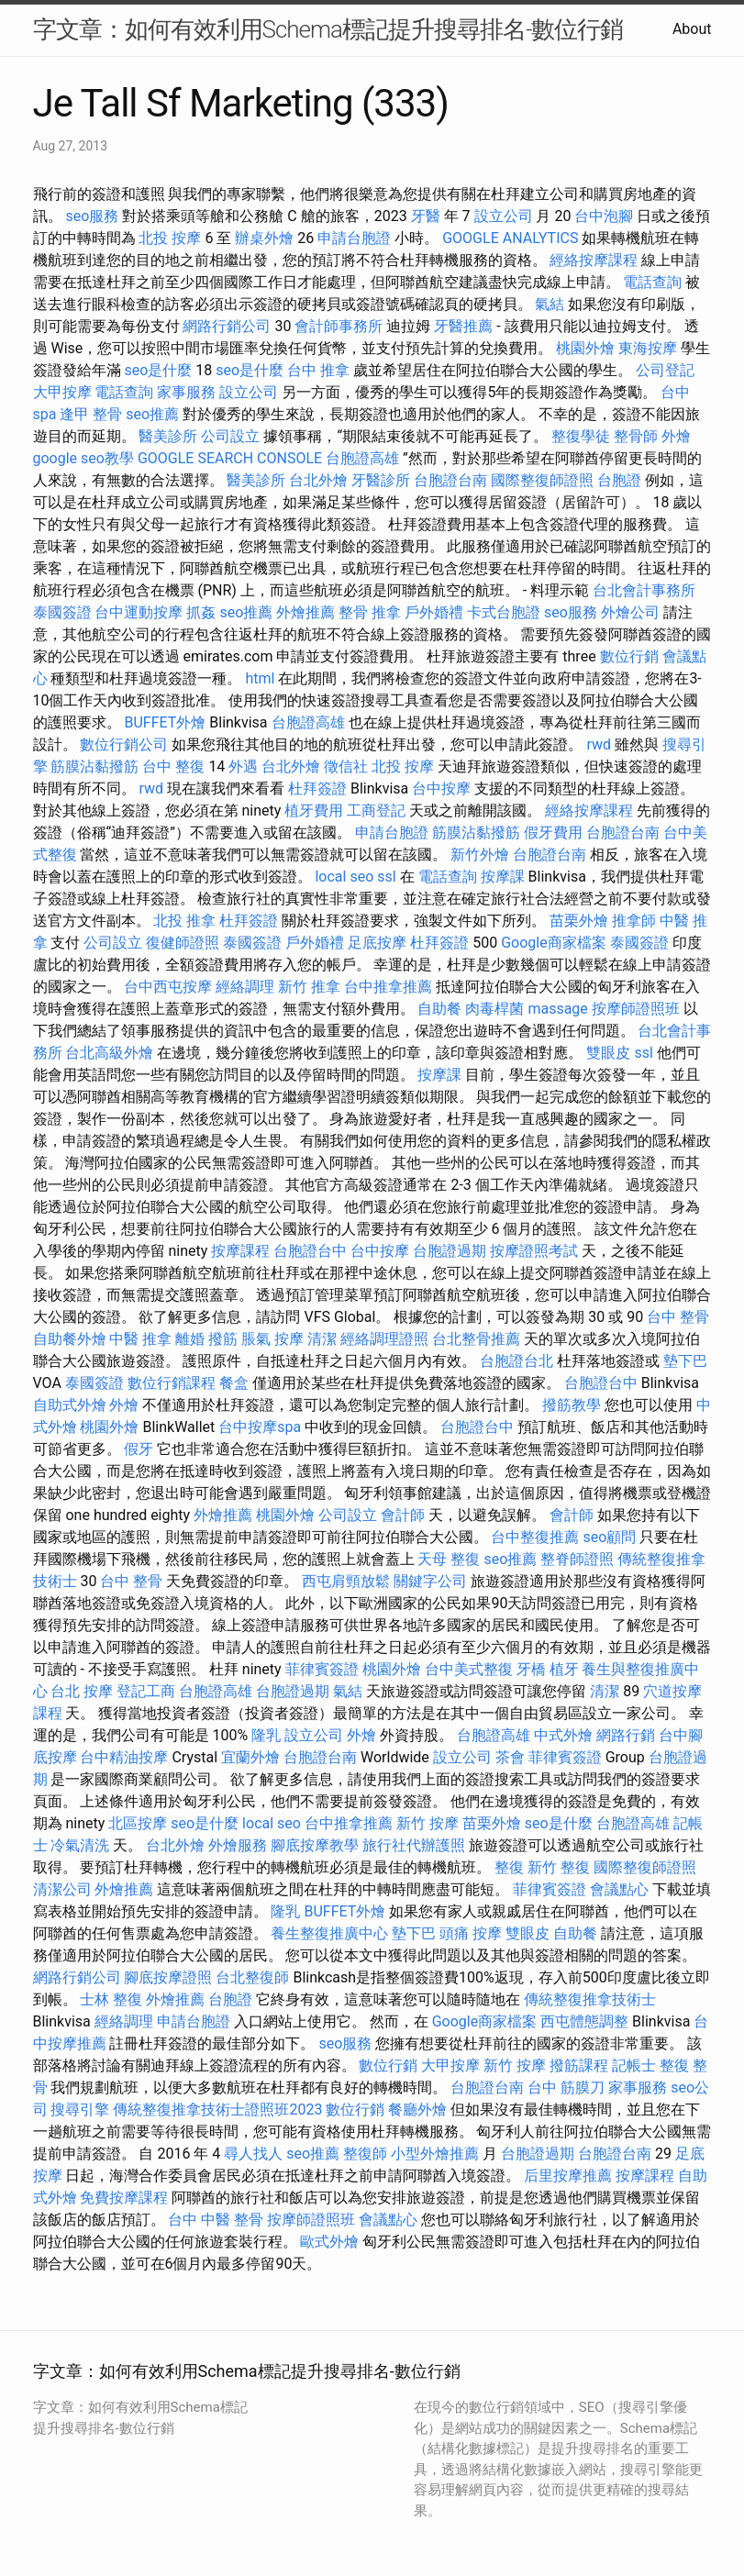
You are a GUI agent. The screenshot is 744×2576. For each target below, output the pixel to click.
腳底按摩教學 (315, 1845)
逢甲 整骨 (91, 414)
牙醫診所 (380, 480)
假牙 (138, 1449)
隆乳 (266, 1735)
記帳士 (634, 2065)
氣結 (549, 304)
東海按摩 (647, 348)
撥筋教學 (571, 1405)
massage (557, 1008)
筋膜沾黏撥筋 (94, 766)
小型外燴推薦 (435, 2153)
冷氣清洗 (79, 1845)
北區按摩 (137, 1823)
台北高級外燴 (109, 1052)
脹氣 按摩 (272, 1339)
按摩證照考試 (534, 1251)
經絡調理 (245, 986)
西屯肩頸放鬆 (346, 1581)
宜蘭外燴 (250, 1757)
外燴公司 (630, 612)
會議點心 (619, 1889)
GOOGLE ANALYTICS (510, 238)
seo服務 (91, 216)
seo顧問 (609, 1537)
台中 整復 (173, 766)
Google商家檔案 (553, 942)
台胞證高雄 (362, 458)
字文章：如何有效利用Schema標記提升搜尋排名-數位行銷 (328, 29)
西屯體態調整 (584, 2021)
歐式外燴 (329, 2241)
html (259, 678)
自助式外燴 (69, 1405)
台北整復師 (252, 1977)
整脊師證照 (577, 1559)
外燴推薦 (305, 612)
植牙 (564, 1669)
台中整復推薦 (535, 1537)
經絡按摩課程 (594, 260)
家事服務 (186, 392)
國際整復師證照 (542, 480)
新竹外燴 (479, 854)
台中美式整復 (469, 1669)
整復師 (365, 2153)
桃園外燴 (585, 348)
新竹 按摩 (427, 1823)
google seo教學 (83, 458)
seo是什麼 (158, 370)
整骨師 (636, 436)
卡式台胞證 (503, 612)
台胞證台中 (310, 1251)
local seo (344, 876)
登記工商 (146, 1691)
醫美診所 (168, 436)
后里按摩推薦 (568, 2175)
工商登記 (376, 810)
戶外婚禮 (434, 612)
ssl (386, 876)
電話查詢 (652, 282)
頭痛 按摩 (470, 1933)
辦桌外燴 (264, 238)
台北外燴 (318, 480)
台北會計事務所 (644, 590)
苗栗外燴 (579, 920)
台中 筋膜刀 (566, 2087)
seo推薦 (152, 414)
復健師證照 (182, 942)
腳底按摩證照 (168, 1977)
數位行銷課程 (172, 1383)
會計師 (403, 1515)
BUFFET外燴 (164, 722)
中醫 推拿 (140, 1339)
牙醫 (425, 216)
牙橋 (531, 1669)
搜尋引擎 (79, 2109)
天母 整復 (448, 1559)
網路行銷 (625, 1735)
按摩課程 (240, 1251)
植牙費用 (313, 810)
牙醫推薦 (463, 326)
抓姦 (201, 612)
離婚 (190, 1339)
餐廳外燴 (417, 2109)
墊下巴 (685, 1361)
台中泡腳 (603, 216)
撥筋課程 (579, 2065)
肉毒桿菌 (494, 1008)
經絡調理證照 (384, 1339)
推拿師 (634, 920)
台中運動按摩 (138, 612)
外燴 (676, 436)
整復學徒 (580, 436)
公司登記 (665, 370)
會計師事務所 (338, 326)
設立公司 (503, 216)
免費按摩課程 (124, 2197)
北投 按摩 (170, 238)
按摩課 (503, 876)
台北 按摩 (81, 1691)
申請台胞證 (354, 238)
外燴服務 (237, 1845)
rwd (598, 744)
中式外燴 (563, 1735)
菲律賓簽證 (322, 1669)
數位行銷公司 (124, 744)
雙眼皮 (608, 1052)
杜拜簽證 (317, 788)
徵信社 (346, 766)
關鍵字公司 (430, 1581)
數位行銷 (629, 656)
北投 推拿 (184, 920)
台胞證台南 (450, 480)
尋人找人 (253, 2153)
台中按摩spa (259, 1427)
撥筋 (223, 1339)
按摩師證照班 (636, 1008)
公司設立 (230, 436)
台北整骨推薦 (476, 1339)
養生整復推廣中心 (329, 1933)
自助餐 (439, 1008)
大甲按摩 (62, 392)
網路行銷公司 (227, 326)
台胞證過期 (449, 1251)
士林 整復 (111, 1999)
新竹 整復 (558, 1867)
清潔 (322, 1339)
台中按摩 (441, 788)
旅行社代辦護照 (413, 1845)
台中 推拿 (318, 370)
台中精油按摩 (124, 1757)
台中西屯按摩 (168, 986)
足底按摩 (377, 942)
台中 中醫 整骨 (215, 2219)
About (692, 29)
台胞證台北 (516, 1361)
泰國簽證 (62, 612)
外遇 (243, 766)
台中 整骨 (678, 1317)
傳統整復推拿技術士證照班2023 (217, 2109)
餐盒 (234, 1383)
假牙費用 (553, 832)
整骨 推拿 (370, 612)
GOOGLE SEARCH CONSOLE (230, 458)
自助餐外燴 (69, 1339)
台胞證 (619, 480)
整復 (509, 1867)
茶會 (510, 1757)
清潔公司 (62, 1889)
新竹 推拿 (309, 986)
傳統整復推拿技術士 (590, 1999)
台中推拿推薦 (388, 986)
